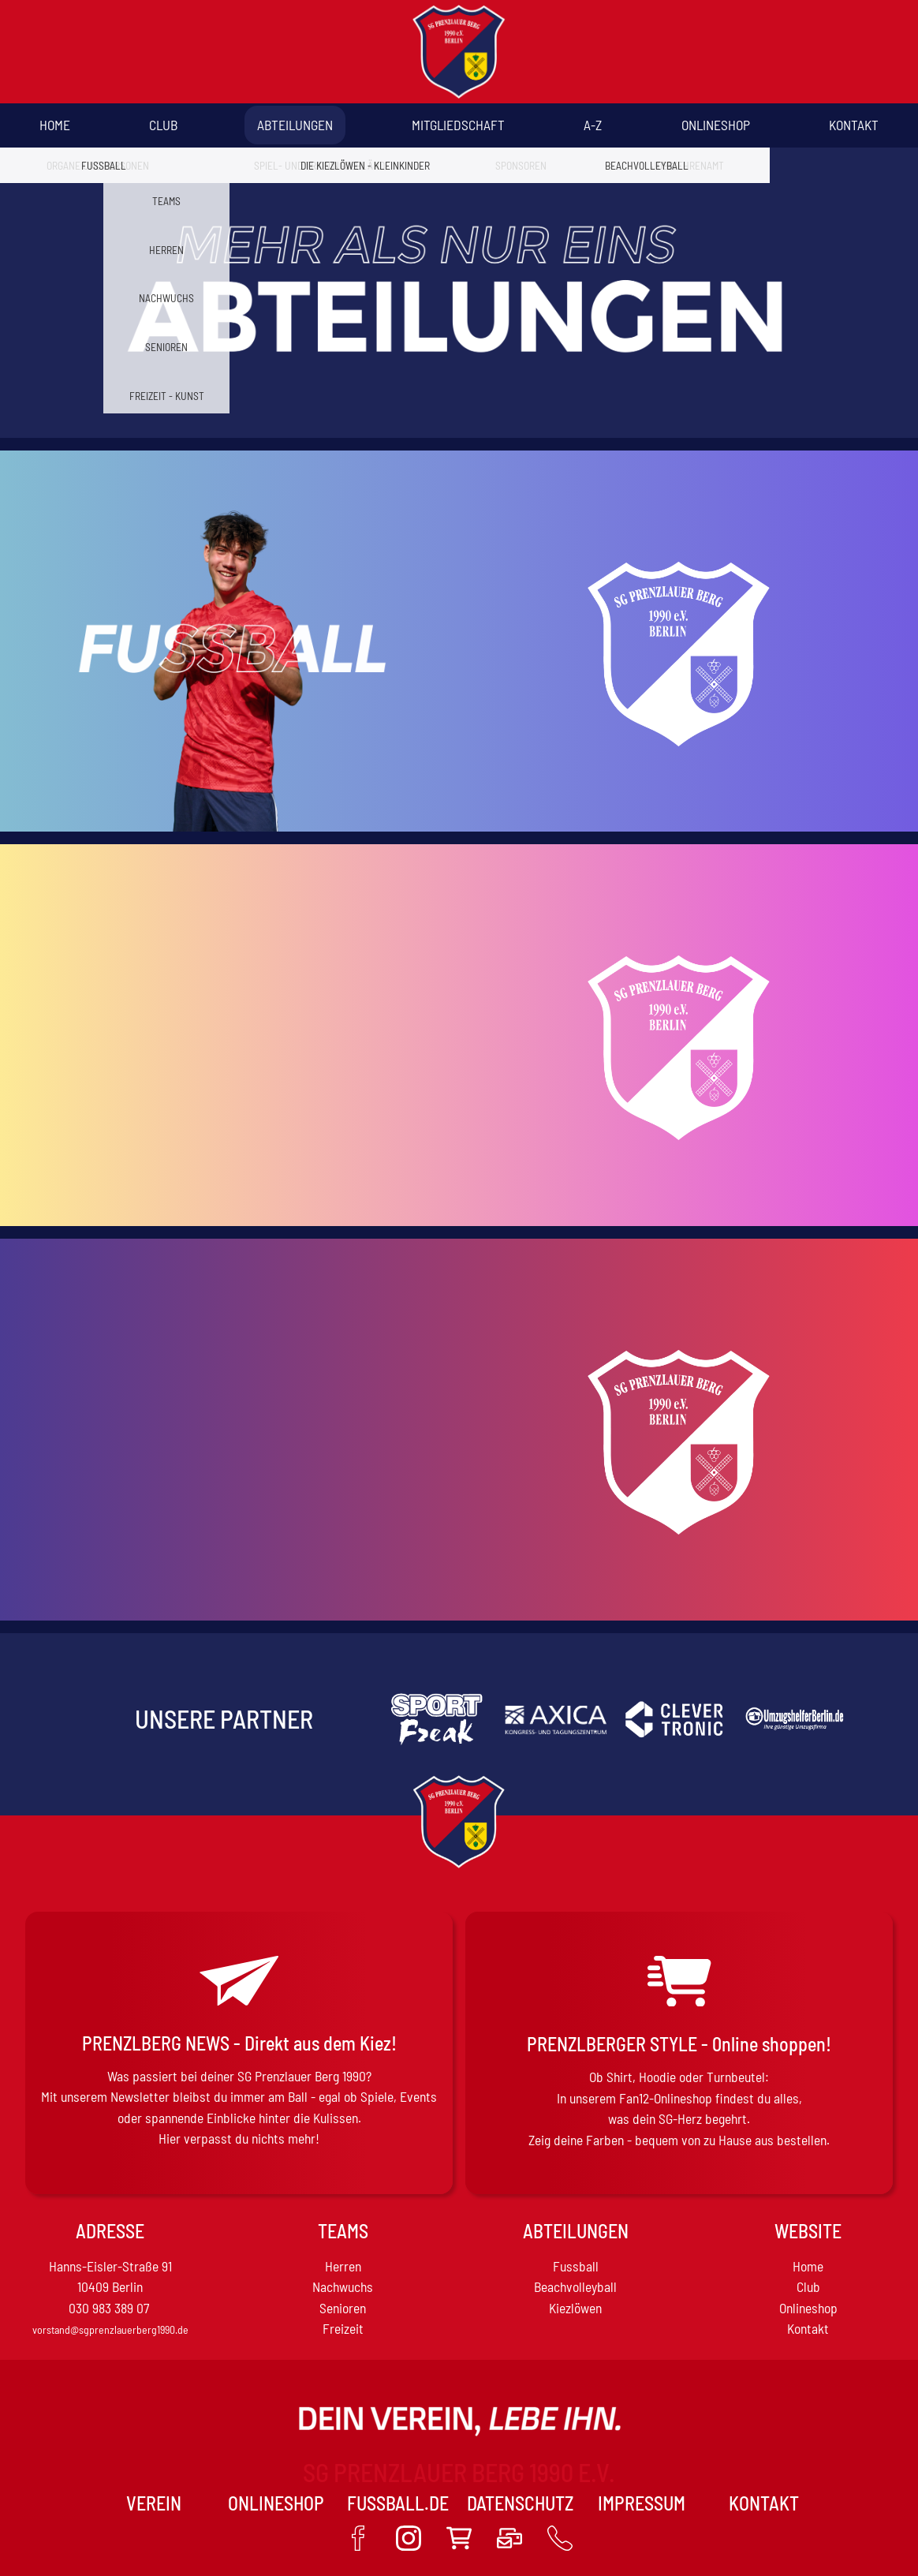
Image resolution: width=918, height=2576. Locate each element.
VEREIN (153, 2503)
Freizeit (343, 2328)
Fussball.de (398, 2503)
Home (54, 124)
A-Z (593, 124)
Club (163, 124)
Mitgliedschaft (458, 124)
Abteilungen (295, 124)
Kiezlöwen (575, 2307)
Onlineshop (715, 124)
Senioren (342, 2307)
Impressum (641, 2503)
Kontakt (854, 124)
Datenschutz (520, 2503)
